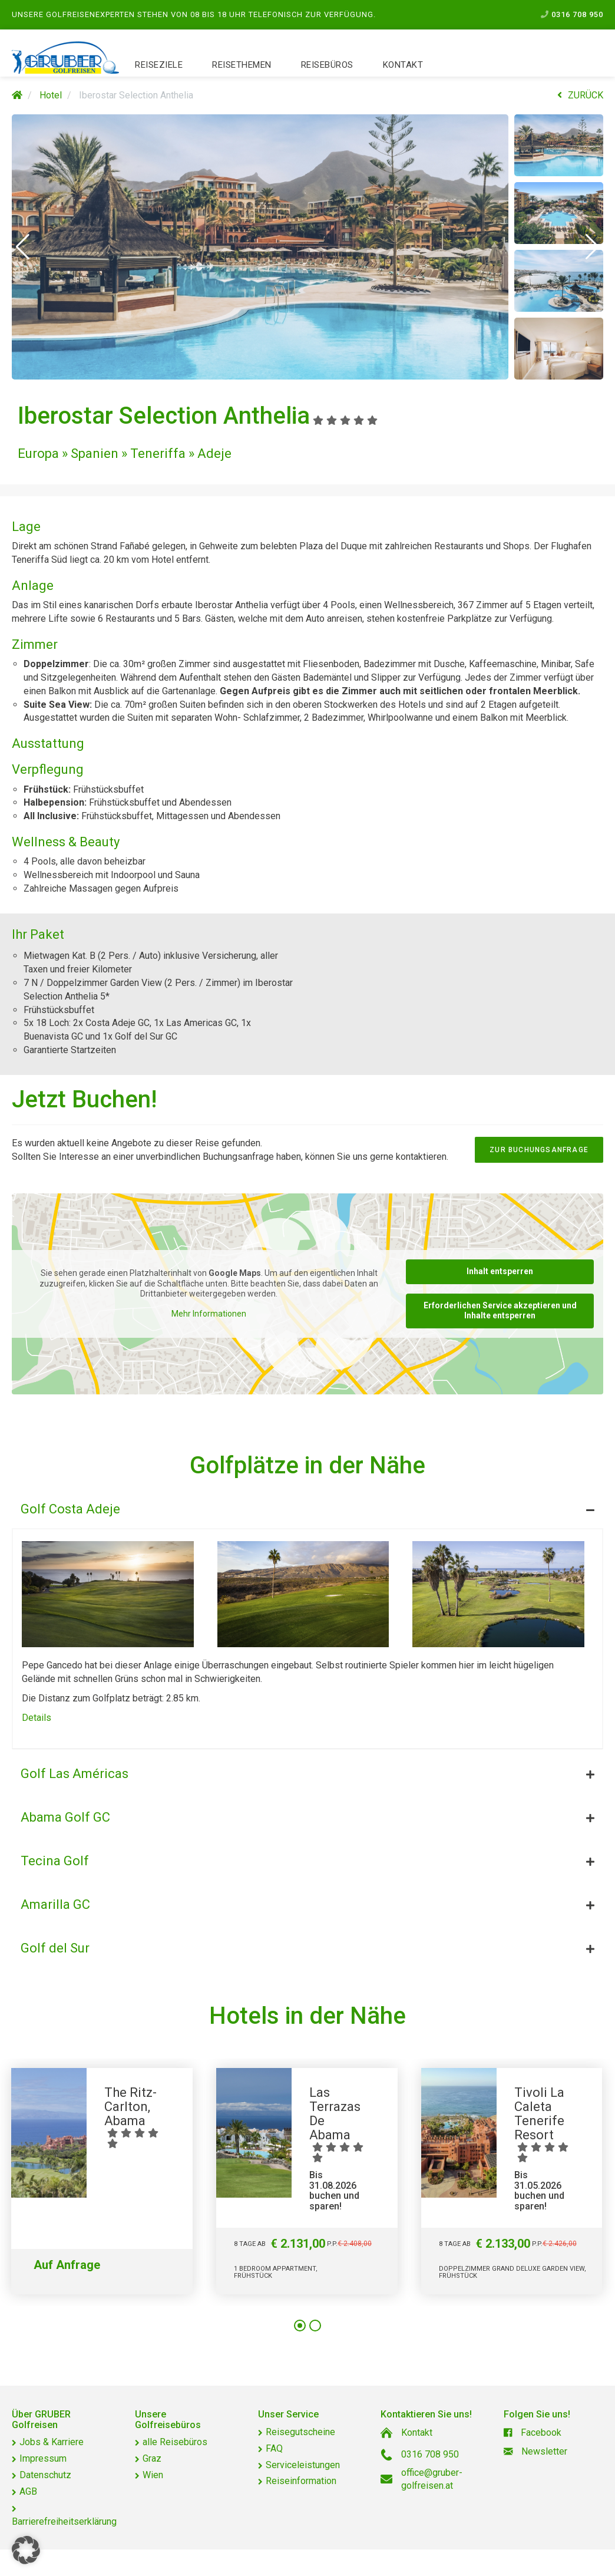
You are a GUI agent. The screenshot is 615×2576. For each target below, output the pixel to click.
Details (36, 1717)
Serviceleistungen (303, 2465)
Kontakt (403, 65)
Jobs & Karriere (51, 2442)
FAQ (274, 2448)
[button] (23, 247)
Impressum (43, 2458)
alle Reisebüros (175, 2442)
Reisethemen (242, 65)
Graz (152, 2458)
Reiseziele (159, 65)
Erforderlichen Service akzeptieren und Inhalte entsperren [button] (500, 1310)
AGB (28, 2491)
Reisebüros (327, 65)
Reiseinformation (301, 2480)
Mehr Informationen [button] (208, 1313)
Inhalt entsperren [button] (500, 1271)
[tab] (307, 1506)
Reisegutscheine (300, 2432)
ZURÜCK (580, 95)
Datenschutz (45, 2475)
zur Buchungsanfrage (539, 1150)
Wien (153, 2475)
